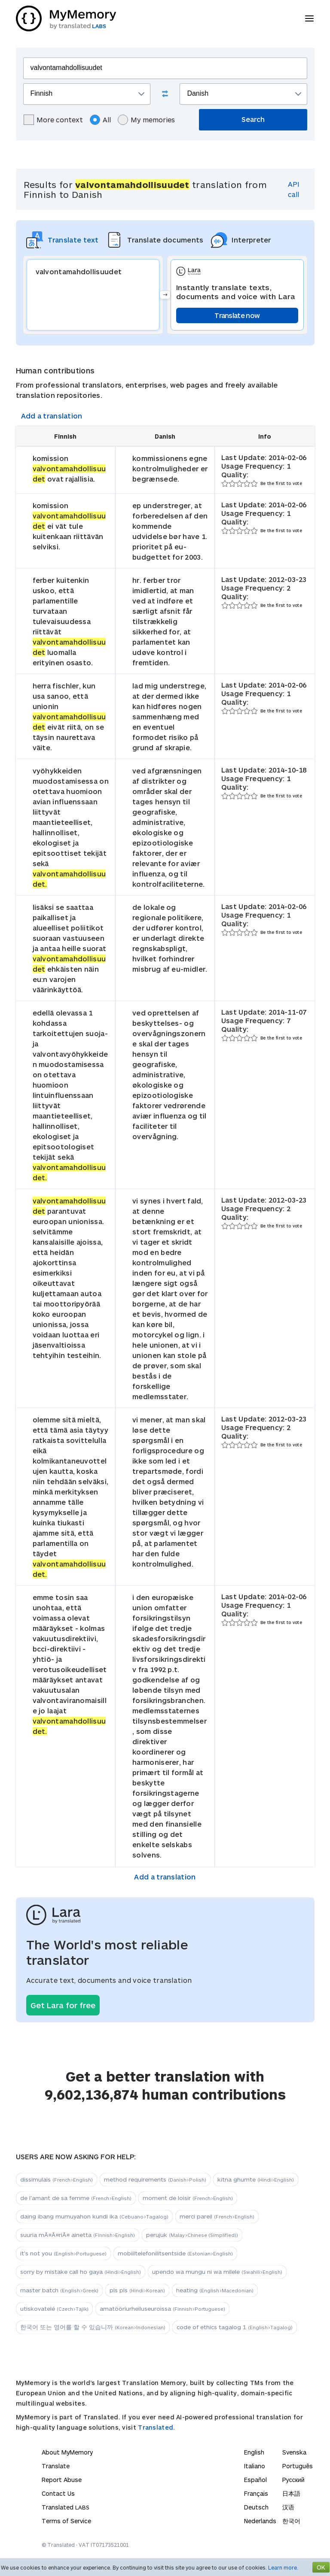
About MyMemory (67, 2452)
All (100, 120)
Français (256, 2493)
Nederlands (260, 2520)
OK (321, 2567)
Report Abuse (62, 2479)
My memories (146, 120)
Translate (56, 2466)
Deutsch (256, 2507)
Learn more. (283, 2567)
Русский (293, 2479)
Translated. (156, 2427)
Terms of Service (66, 2520)
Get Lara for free (63, 2005)
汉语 (288, 2507)
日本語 (291, 2493)
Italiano (254, 2466)
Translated (65, 2507)
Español (255, 2479)
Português (297, 2466)
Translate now (237, 315)
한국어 (291, 2520)
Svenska (294, 2452)
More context (53, 120)
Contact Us (58, 2493)
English (254, 2452)
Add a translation (51, 416)
